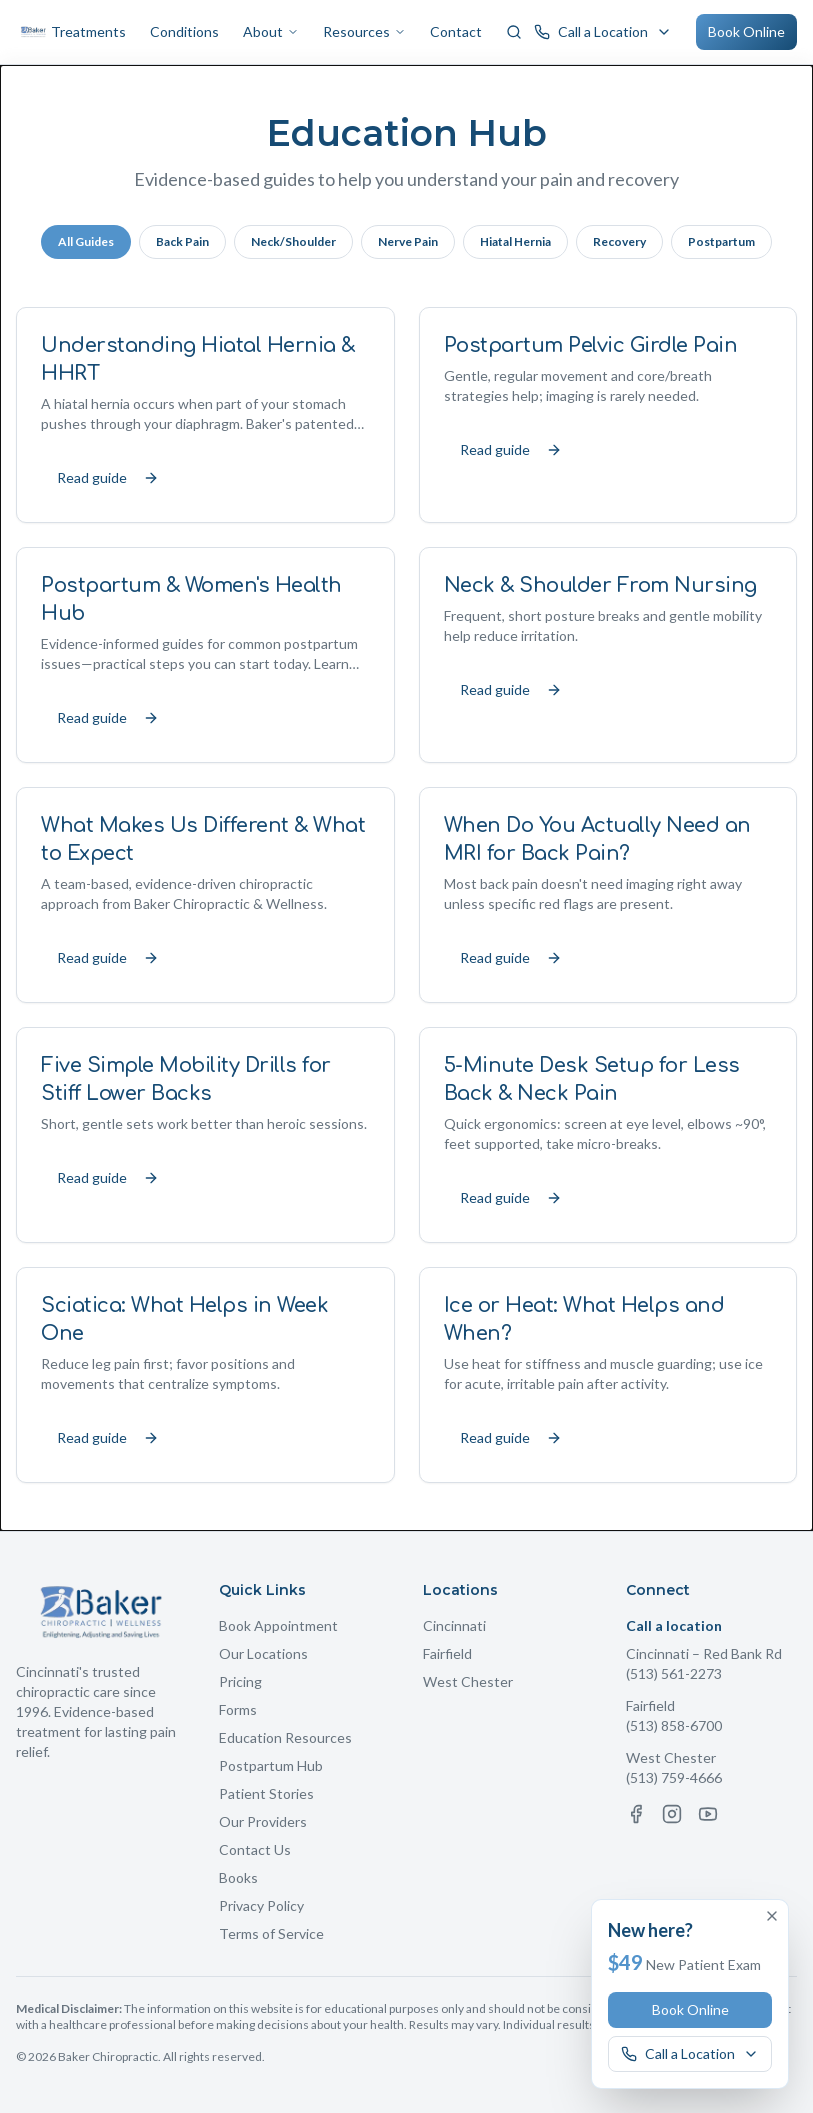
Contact (456, 31)
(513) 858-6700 (674, 1725)
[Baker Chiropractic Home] (33, 32)
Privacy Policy (261, 1905)
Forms (238, 1709)
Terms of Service (271, 1933)
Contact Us (255, 1849)
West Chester (468, 1681)
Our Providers (263, 1821)
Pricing (240, 1681)
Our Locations (263, 1653)
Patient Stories (266, 1793)
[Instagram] (672, 1814)
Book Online (746, 31)
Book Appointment (278, 1625)
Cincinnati (454, 1625)
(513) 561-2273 (674, 1673)
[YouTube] (708, 1814)
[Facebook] (636, 1814)
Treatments (88, 31)
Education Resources (285, 1737)
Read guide (108, 477)
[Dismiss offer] (772, 1916)
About (271, 31)
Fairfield (447, 1653)
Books (238, 1877)
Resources (364, 31)
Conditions (184, 31)
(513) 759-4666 (674, 1777)
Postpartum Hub (271, 1765)
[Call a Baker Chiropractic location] (603, 32)
